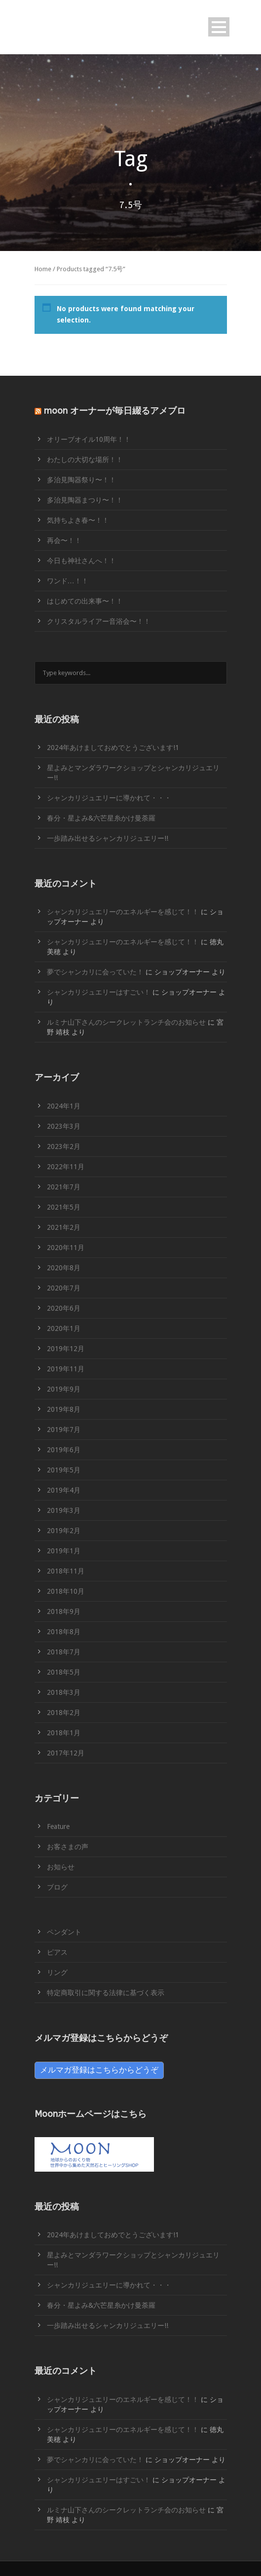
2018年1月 (63, 1733)
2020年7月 (63, 1288)
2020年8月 (63, 1268)
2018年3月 (63, 1692)
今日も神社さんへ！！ (81, 561)
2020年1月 (63, 1328)
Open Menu (218, 26)
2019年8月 (63, 1409)
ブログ (57, 1887)
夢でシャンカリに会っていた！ (95, 972)
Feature (58, 1826)
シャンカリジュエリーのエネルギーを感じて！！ (123, 912)
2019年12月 (65, 1349)
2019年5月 (63, 1470)
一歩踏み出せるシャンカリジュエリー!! (107, 838)
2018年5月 (63, 1672)
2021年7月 (63, 1187)
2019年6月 (63, 1450)
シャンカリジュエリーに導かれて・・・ (109, 798)
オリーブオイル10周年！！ (89, 439)
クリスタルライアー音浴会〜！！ (98, 621)
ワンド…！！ (67, 581)
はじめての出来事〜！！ (85, 601)
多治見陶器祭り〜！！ (81, 480)
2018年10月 (65, 1591)
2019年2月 (63, 1531)
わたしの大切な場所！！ (85, 460)
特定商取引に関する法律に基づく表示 (105, 1993)
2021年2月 (63, 1227)
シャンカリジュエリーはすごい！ (98, 992)
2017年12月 (65, 1753)
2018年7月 (63, 1652)
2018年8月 (63, 1632)
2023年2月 (63, 1146)
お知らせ (61, 1867)
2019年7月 (63, 1429)
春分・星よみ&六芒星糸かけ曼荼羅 (101, 818)
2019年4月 (63, 1490)
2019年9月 (63, 1389)
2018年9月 (63, 1611)
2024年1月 (63, 1106)
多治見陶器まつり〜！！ (85, 500)
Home (43, 269)
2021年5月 (63, 1207)
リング (57, 1972)
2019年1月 (63, 1551)
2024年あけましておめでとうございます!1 (113, 747)
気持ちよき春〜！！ (78, 520)
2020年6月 (63, 1308)
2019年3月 (63, 1510)
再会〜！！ (64, 540)
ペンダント (64, 1932)
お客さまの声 (67, 1847)
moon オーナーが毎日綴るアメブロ (115, 410)
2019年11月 (65, 1369)
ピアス (57, 1952)
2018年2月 (63, 1713)
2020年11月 (65, 1248)
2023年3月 (63, 1126)
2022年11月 (65, 1167)
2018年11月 (65, 1571)
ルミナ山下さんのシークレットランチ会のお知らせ (126, 1022)
